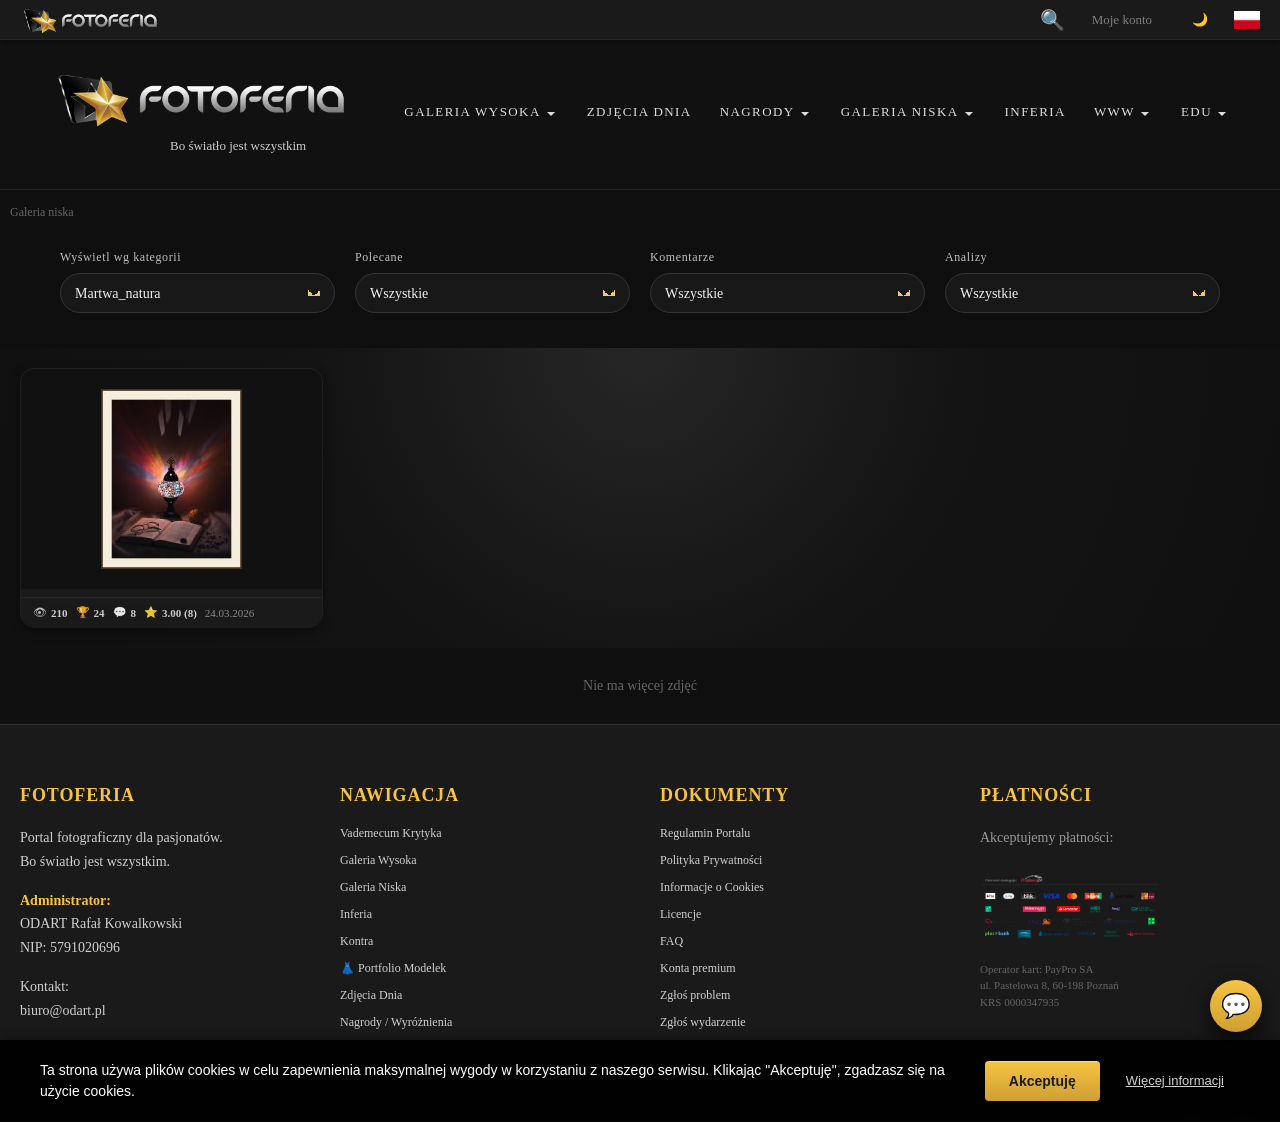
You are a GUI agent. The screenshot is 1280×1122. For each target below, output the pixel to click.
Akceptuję (1042, 1081)
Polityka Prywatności (711, 784)
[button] (551, 113)
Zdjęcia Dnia (639, 111)
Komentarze (682, 257)
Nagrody (757, 111)
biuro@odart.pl (63, 934)
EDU (1196, 111)
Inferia (1035, 111)
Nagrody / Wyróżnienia (396, 946)
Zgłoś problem (695, 919)
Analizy (966, 257)
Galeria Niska (900, 111)
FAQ (671, 865)
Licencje (680, 838)
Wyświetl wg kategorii (120, 257)
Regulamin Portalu (705, 757)
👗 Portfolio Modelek (393, 892)
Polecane (379, 257)
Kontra (356, 865)
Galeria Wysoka (472, 111)
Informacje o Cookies (712, 811)
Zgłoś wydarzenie (703, 946)
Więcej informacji (1175, 1080)
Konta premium (698, 892)
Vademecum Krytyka (391, 757)
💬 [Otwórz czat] (1236, 1006)
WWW (1114, 111)
